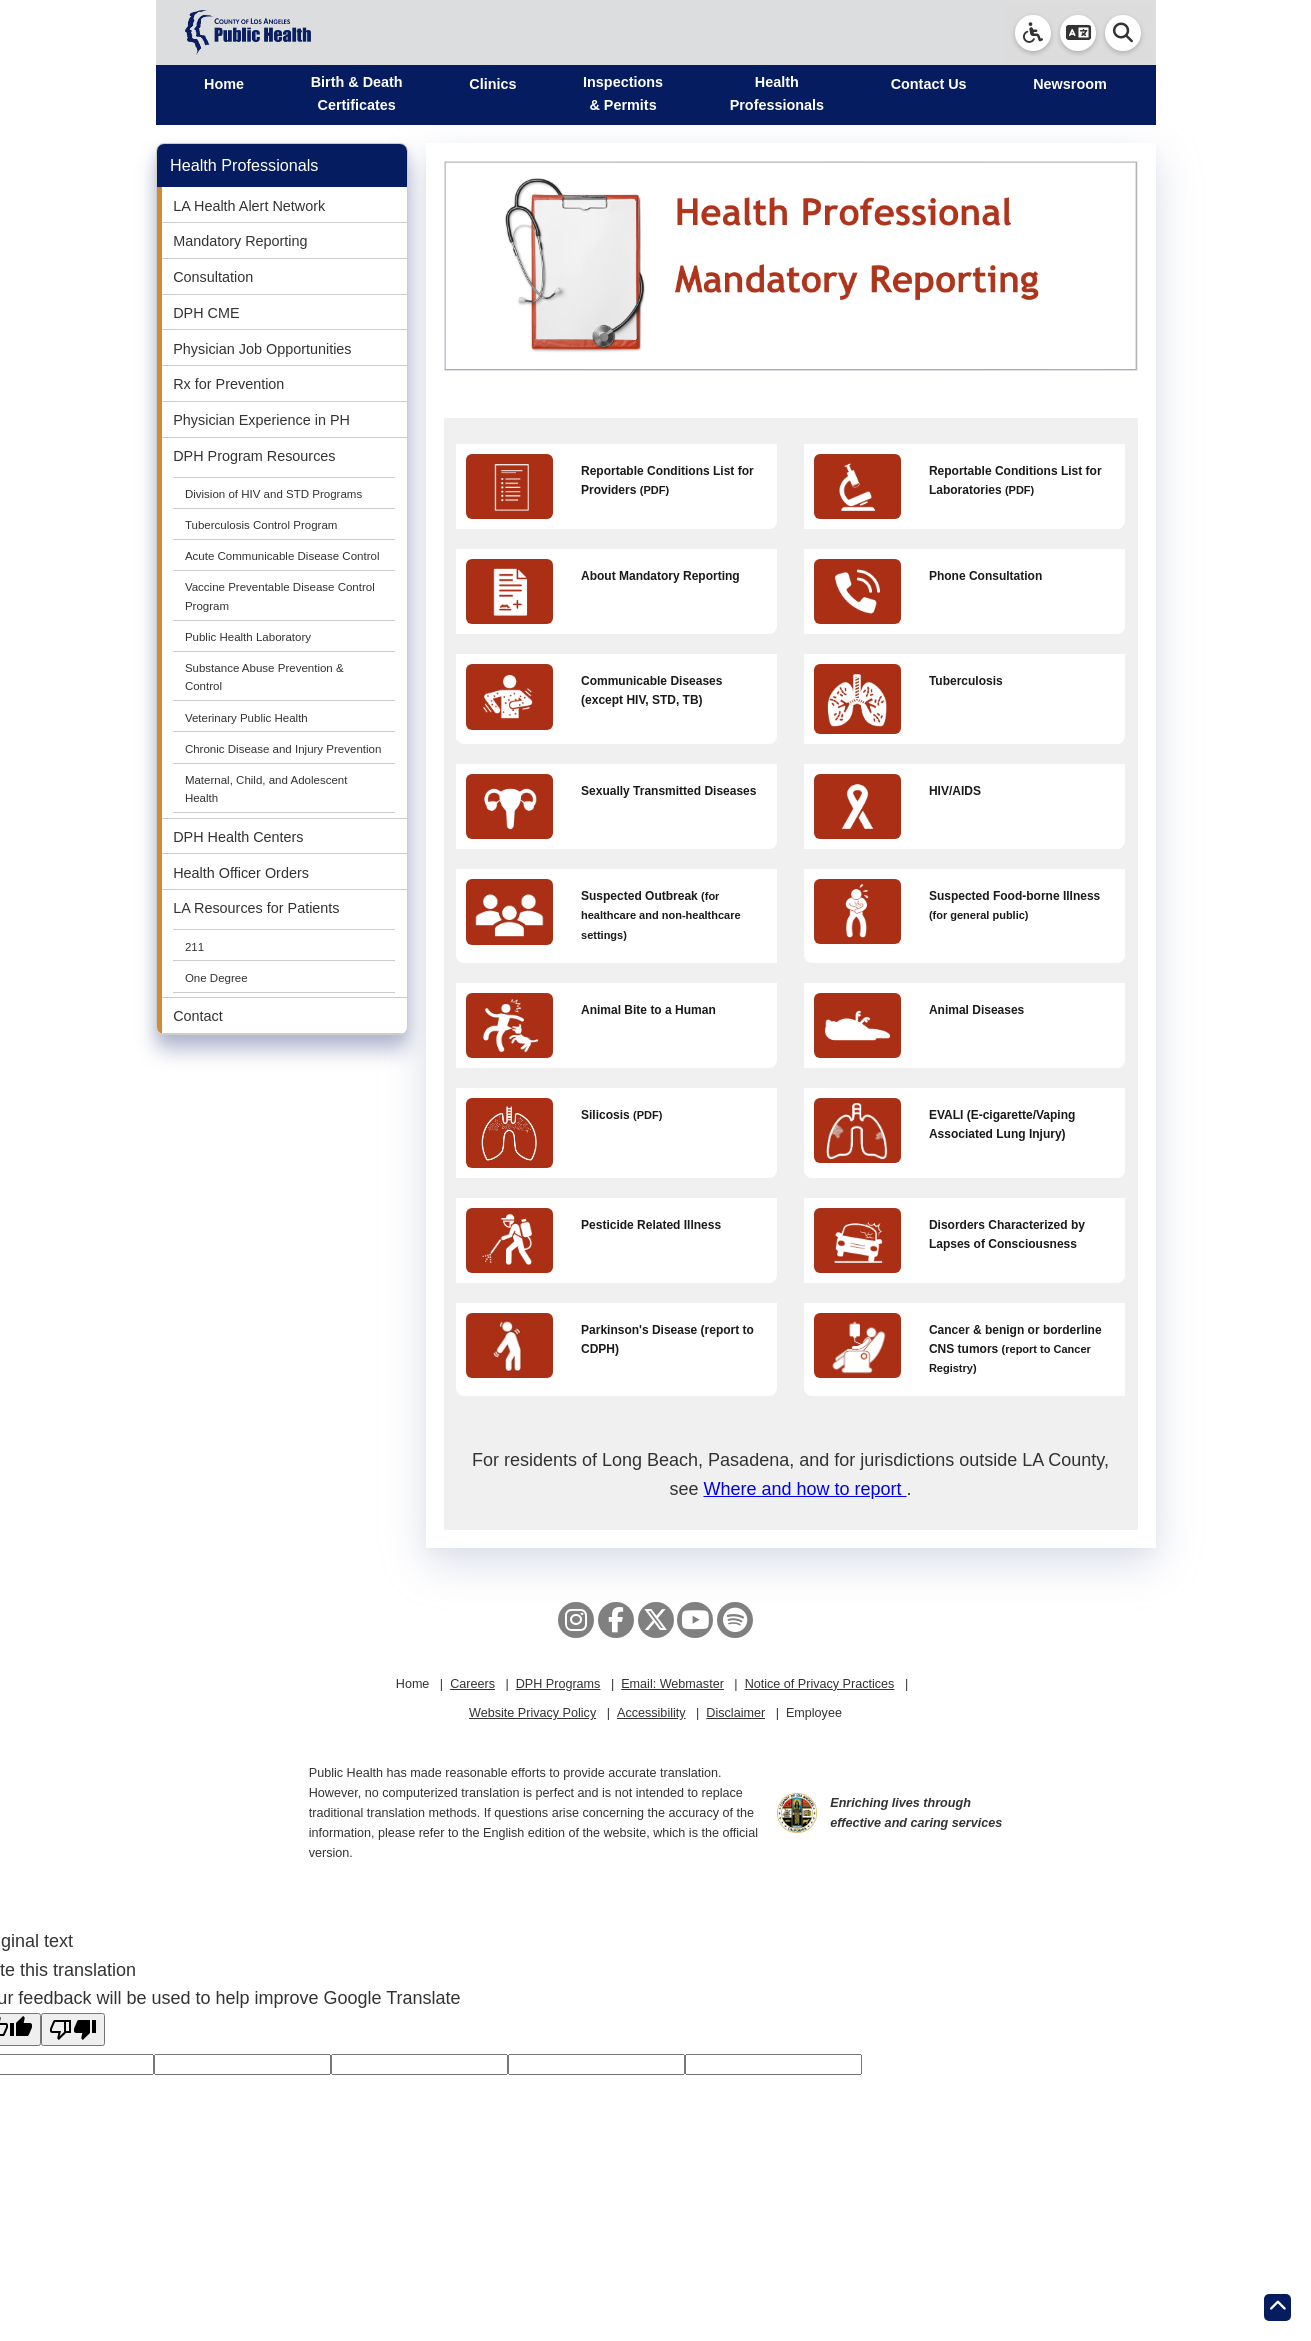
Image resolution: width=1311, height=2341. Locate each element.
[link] (1033, 33)
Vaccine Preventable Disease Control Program (280, 596)
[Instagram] (576, 1620)
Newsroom (1070, 84)
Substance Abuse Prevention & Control (264, 677)
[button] (1078, 33)
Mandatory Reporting (240, 241)
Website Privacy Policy (532, 1713)
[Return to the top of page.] (1277, 2307)
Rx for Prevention (228, 384)
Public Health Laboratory (248, 637)
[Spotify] (735, 1620)
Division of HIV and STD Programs (273, 494)
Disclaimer (735, 1713)
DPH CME (206, 313)
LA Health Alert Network (249, 206)
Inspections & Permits (623, 93)
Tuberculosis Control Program (261, 525)
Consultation (213, 277)
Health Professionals (777, 93)
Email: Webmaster (672, 1684)
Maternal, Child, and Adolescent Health (266, 789)
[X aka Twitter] (656, 1620)
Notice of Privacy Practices (820, 1684)
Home (224, 84)
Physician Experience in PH (261, 420)
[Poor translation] (73, 2029)
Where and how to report (804, 1489)
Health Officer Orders (241, 873)
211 (194, 947)
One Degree (216, 978)
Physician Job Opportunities (262, 349)
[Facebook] (616, 1620)
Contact (198, 1016)
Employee (814, 1713)
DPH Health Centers (238, 837)
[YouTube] (695, 1620)
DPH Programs (558, 1684)
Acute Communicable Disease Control (282, 556)
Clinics (492, 84)
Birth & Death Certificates (357, 93)
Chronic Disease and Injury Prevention (283, 749)
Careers (472, 1684)
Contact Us (929, 84)
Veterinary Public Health (246, 718)
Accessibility (651, 1713)
